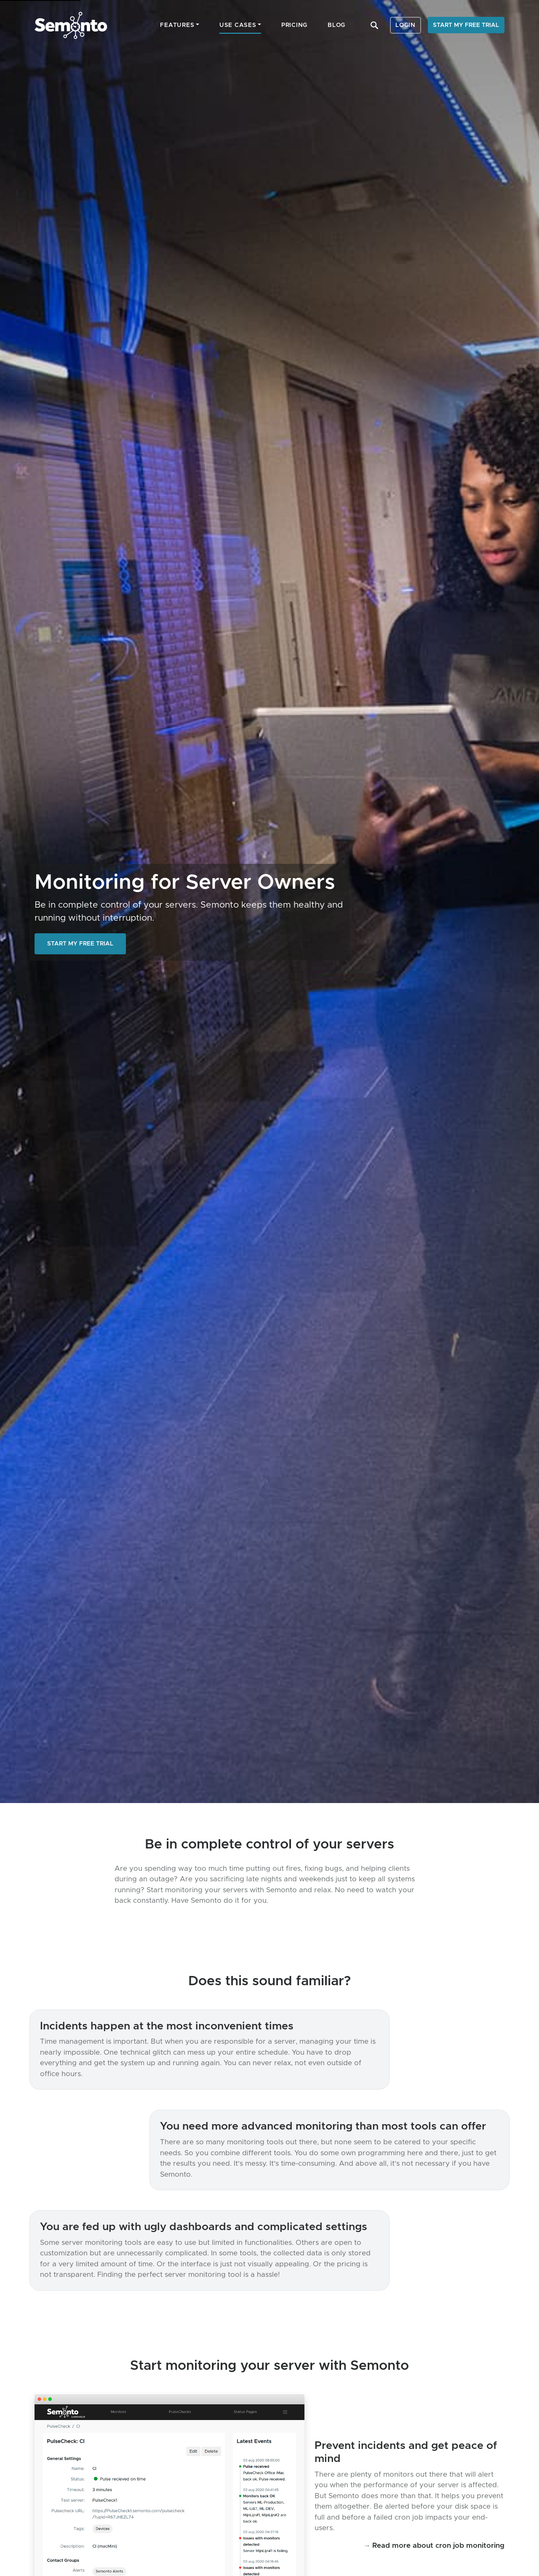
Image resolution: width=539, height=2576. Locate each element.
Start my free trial (466, 25)
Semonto (71, 25)
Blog (336, 25)
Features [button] (177, 25)
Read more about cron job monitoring (438, 2545)
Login (405, 25)
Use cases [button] (237, 25)
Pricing (294, 25)
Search (374, 25)
